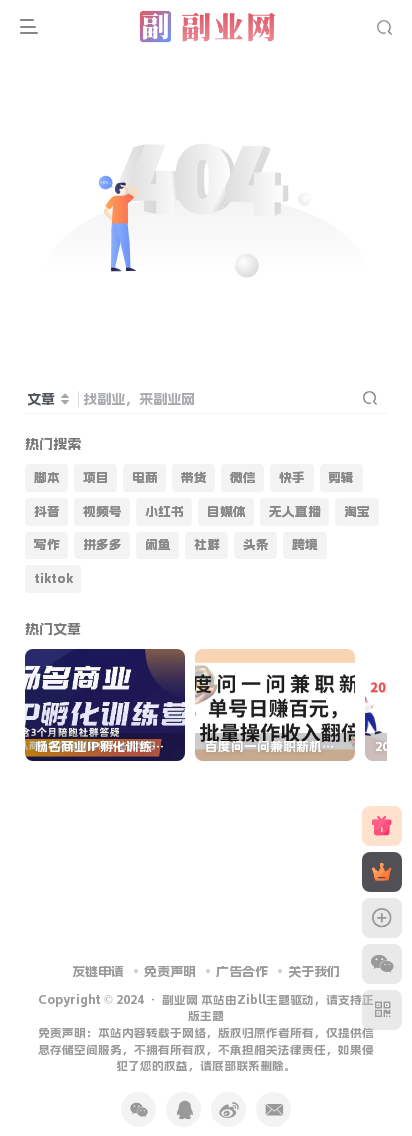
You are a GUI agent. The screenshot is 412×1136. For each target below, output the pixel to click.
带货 (194, 477)
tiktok (53, 578)
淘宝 (357, 511)
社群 (207, 544)
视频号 (102, 511)
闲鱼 (158, 544)
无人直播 (295, 511)
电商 (145, 477)
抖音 (47, 511)
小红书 (164, 511)
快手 (292, 477)
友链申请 (98, 971)
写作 (47, 544)
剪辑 (341, 477)
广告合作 (242, 971)
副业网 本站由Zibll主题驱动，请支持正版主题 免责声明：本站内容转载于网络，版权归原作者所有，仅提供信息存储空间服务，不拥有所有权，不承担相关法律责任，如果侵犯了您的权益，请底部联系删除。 (206, 1033)
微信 (243, 477)
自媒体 (226, 511)
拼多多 (102, 544)
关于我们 (314, 971)
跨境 (305, 544)
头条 (256, 544)
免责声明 (170, 971)
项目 (96, 477)
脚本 (47, 477)
